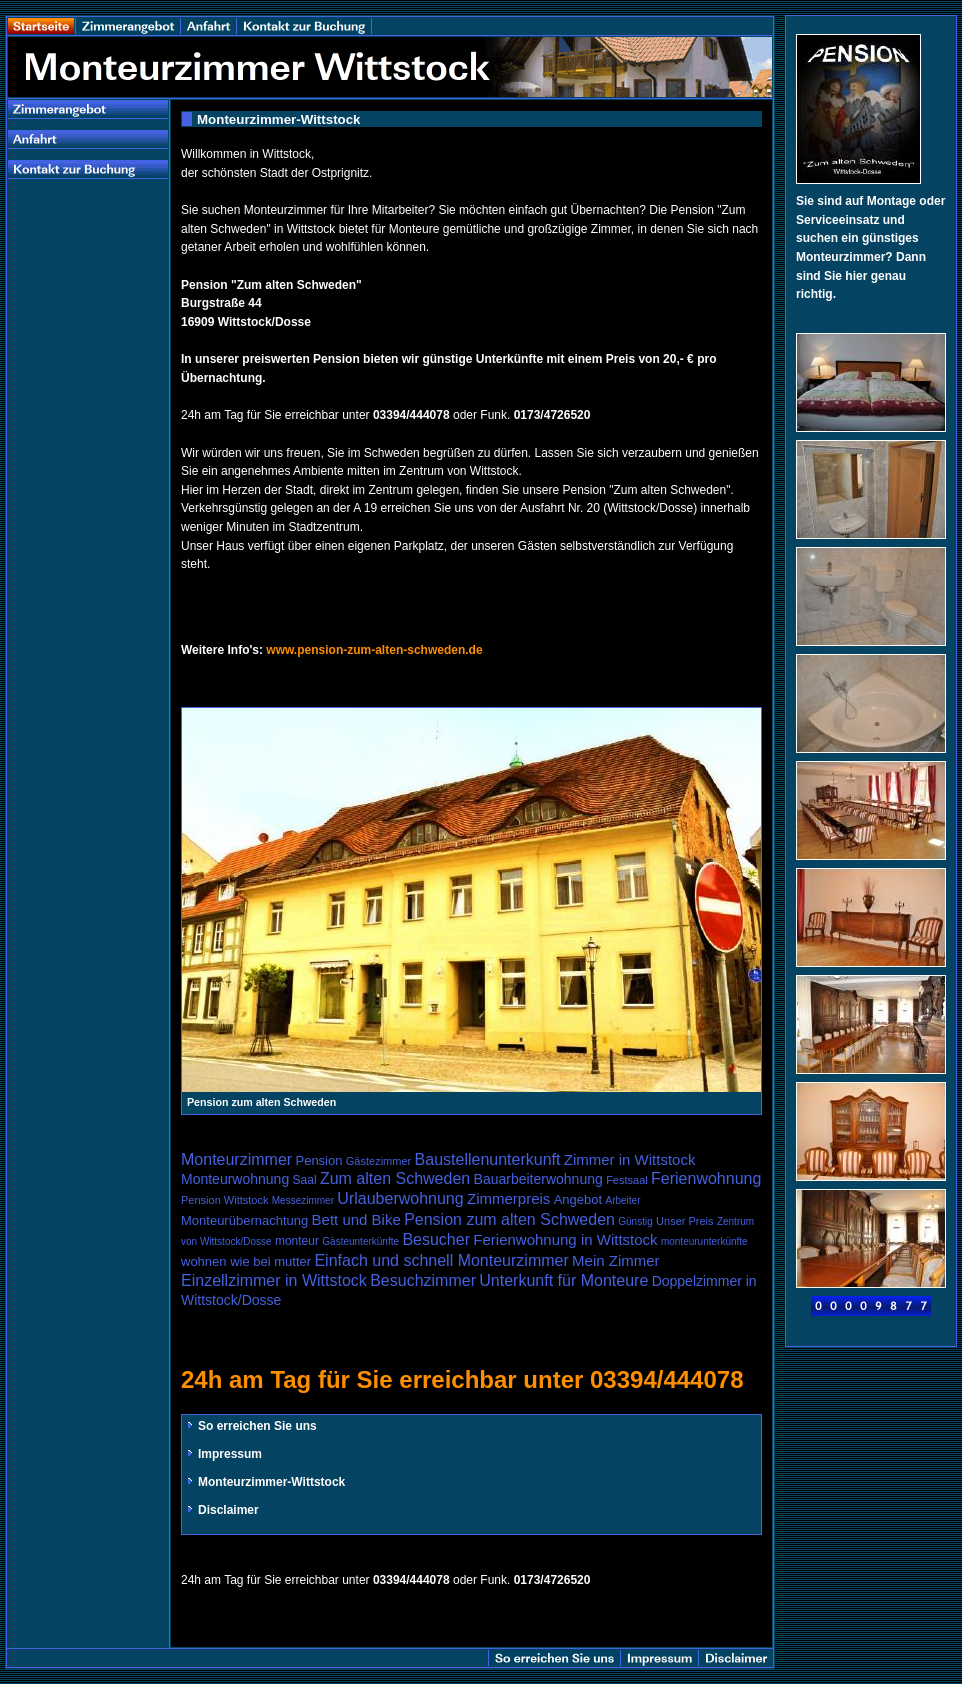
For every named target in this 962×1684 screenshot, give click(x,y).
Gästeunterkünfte (360, 1241)
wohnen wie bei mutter (246, 1261)
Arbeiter (622, 1200)
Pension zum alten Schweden (509, 1219)
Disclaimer (222, 1510)
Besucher (436, 1239)
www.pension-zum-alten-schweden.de (374, 650)
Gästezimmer (378, 1161)
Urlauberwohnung (400, 1198)
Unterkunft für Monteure (563, 1280)
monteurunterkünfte (704, 1241)
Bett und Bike (356, 1219)
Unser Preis (684, 1221)
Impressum (223, 1454)
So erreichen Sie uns (251, 1426)
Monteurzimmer (236, 1159)
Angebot (578, 1199)
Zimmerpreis (508, 1198)
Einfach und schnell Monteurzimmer (441, 1260)
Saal (305, 1180)
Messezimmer (303, 1200)
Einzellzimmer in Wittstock (274, 1280)
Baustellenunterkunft (488, 1159)
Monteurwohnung (235, 1179)
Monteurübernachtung (244, 1220)
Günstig (635, 1221)
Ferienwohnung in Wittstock (565, 1239)
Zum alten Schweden (395, 1178)
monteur (297, 1241)
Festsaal (627, 1180)
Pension (318, 1160)
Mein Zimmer (616, 1260)
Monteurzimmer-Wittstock (265, 1482)
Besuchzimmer (423, 1280)
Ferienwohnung (706, 1178)
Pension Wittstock (224, 1200)
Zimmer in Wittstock (630, 1159)
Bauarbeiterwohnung (538, 1179)
